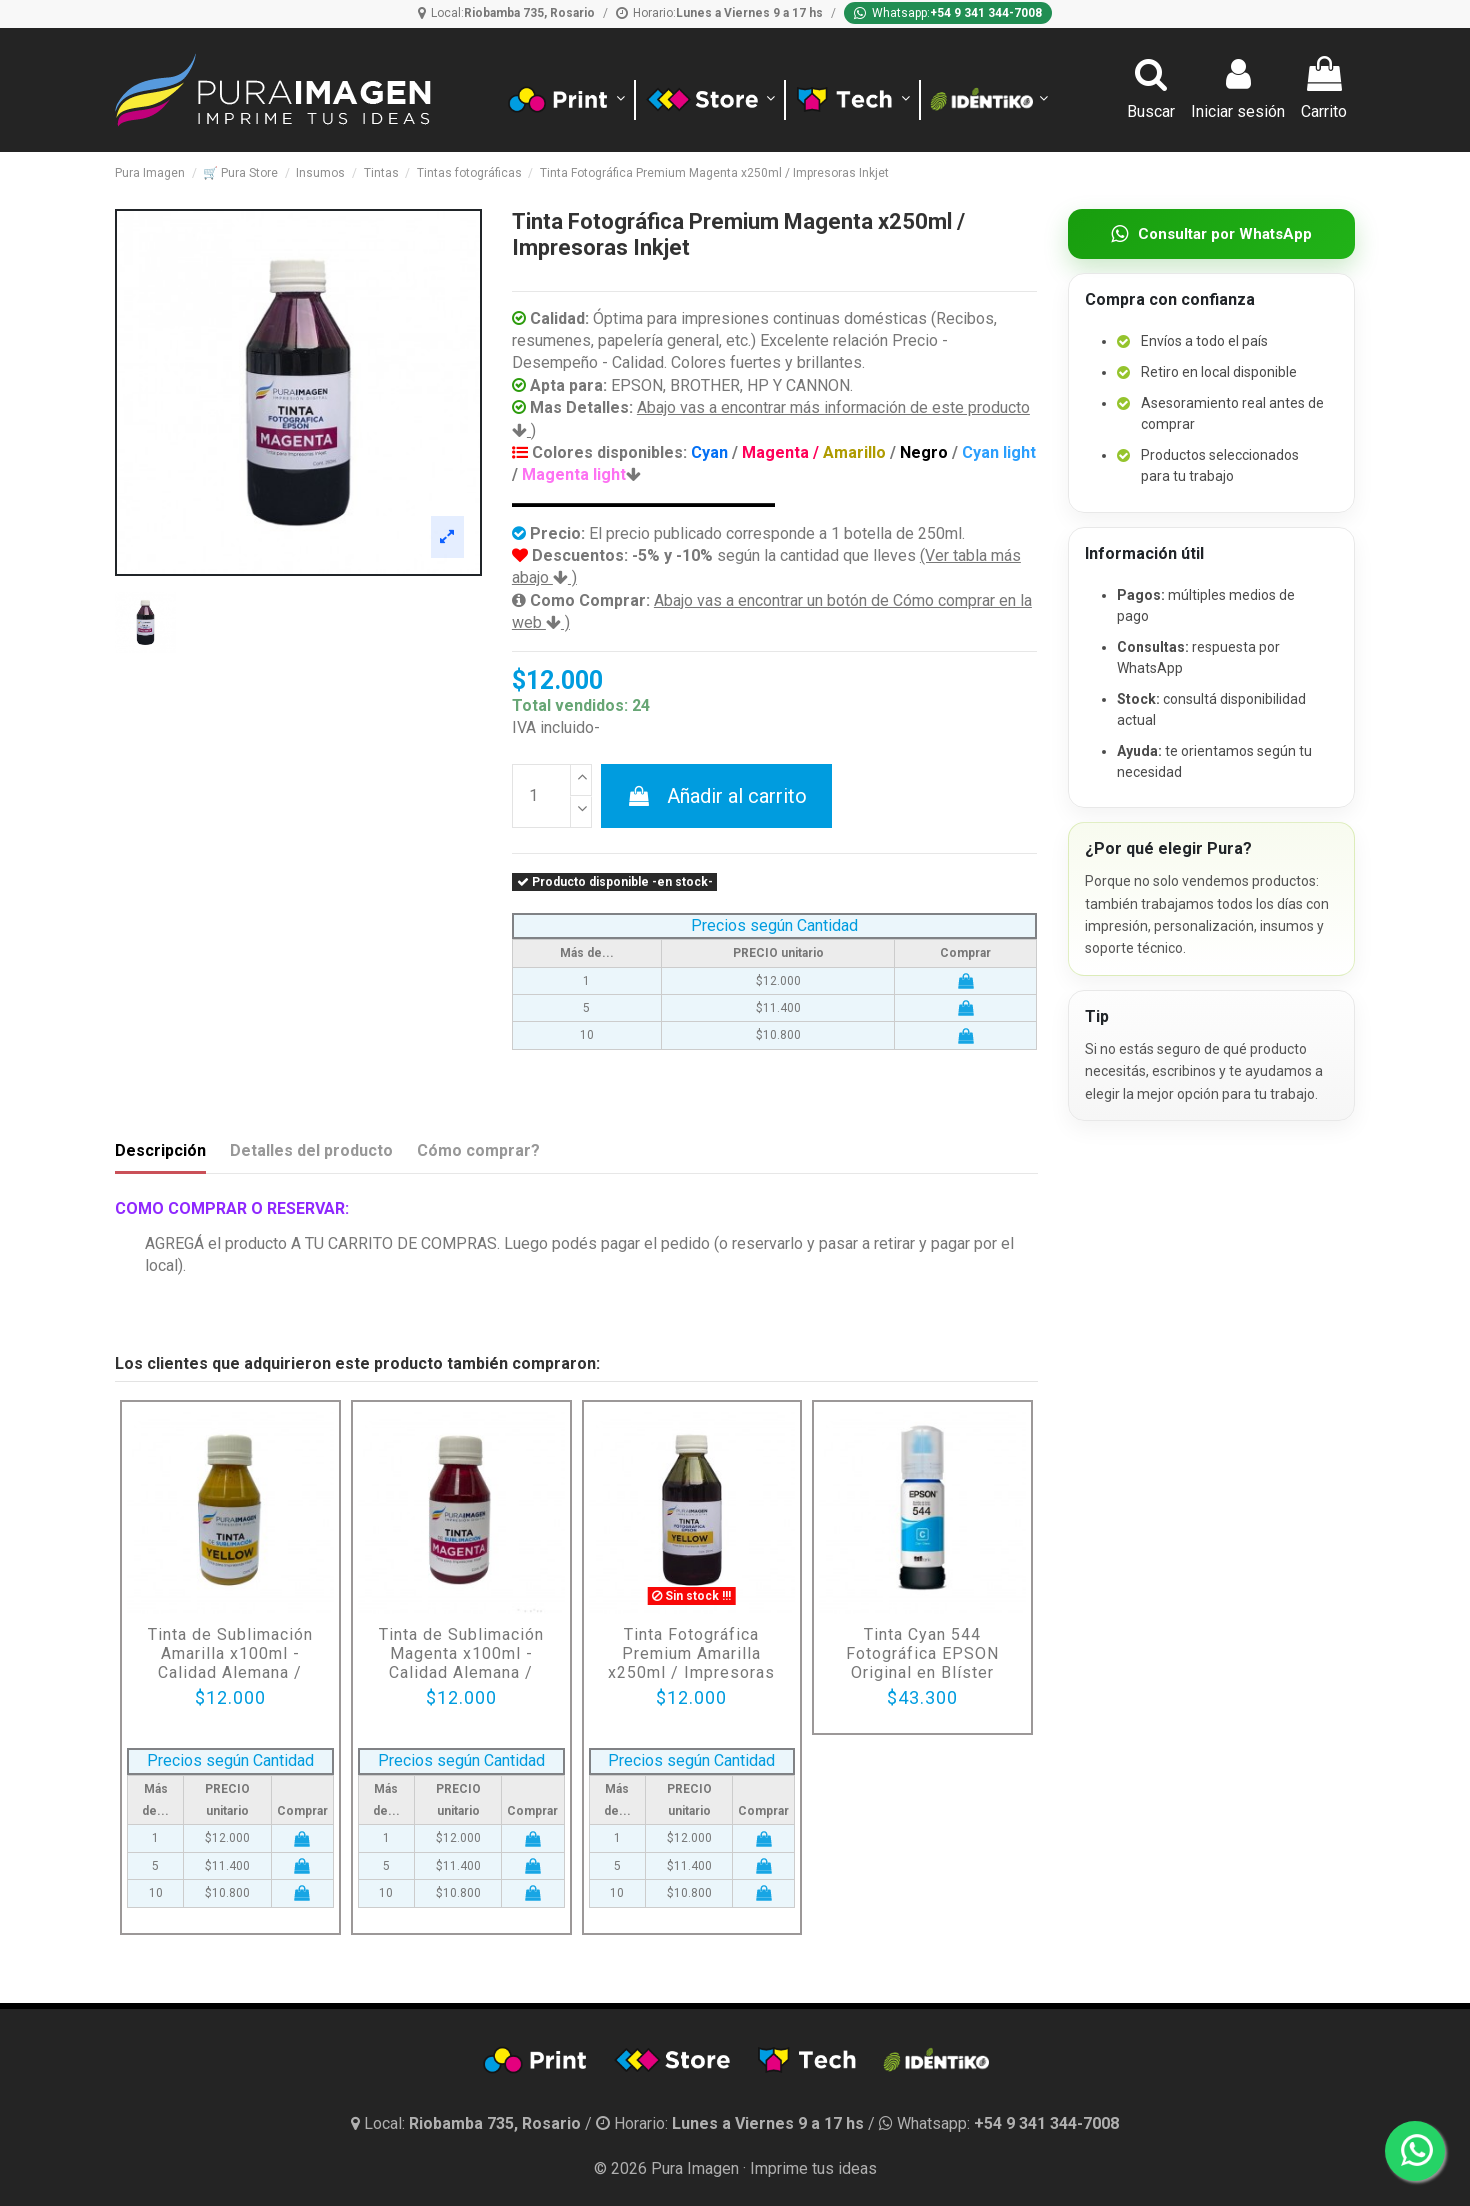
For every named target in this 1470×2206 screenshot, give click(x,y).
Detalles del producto (311, 1150)
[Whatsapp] (948, 13)
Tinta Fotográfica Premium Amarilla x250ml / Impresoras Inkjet (691, 1663)
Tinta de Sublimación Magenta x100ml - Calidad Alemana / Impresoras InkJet (461, 1663)
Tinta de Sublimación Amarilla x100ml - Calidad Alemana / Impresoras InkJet (230, 1663)
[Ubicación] (506, 13)
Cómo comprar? (478, 1150)
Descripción (160, 1150)
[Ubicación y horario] (468, 2123)
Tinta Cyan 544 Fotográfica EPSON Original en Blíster (922, 1653)
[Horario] (719, 13)
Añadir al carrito (716, 796)
